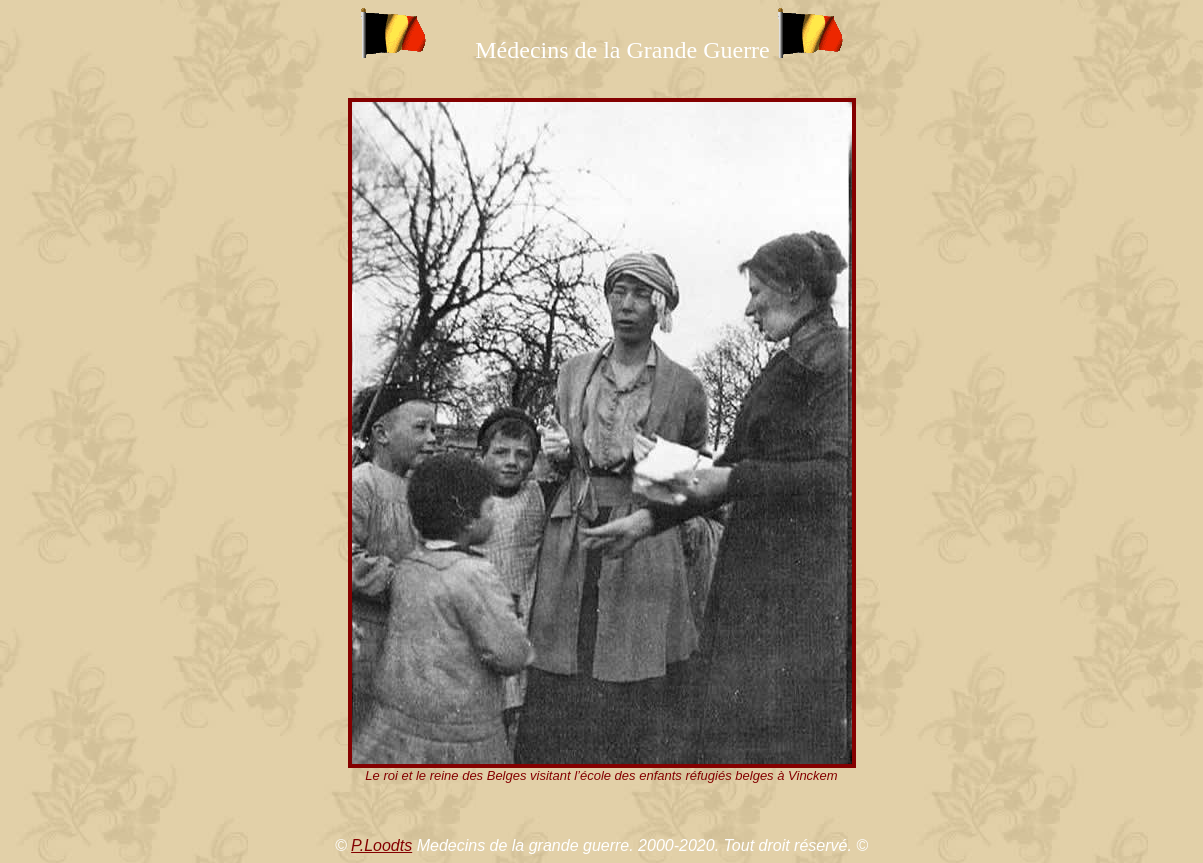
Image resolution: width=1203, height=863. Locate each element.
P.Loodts (381, 845)
